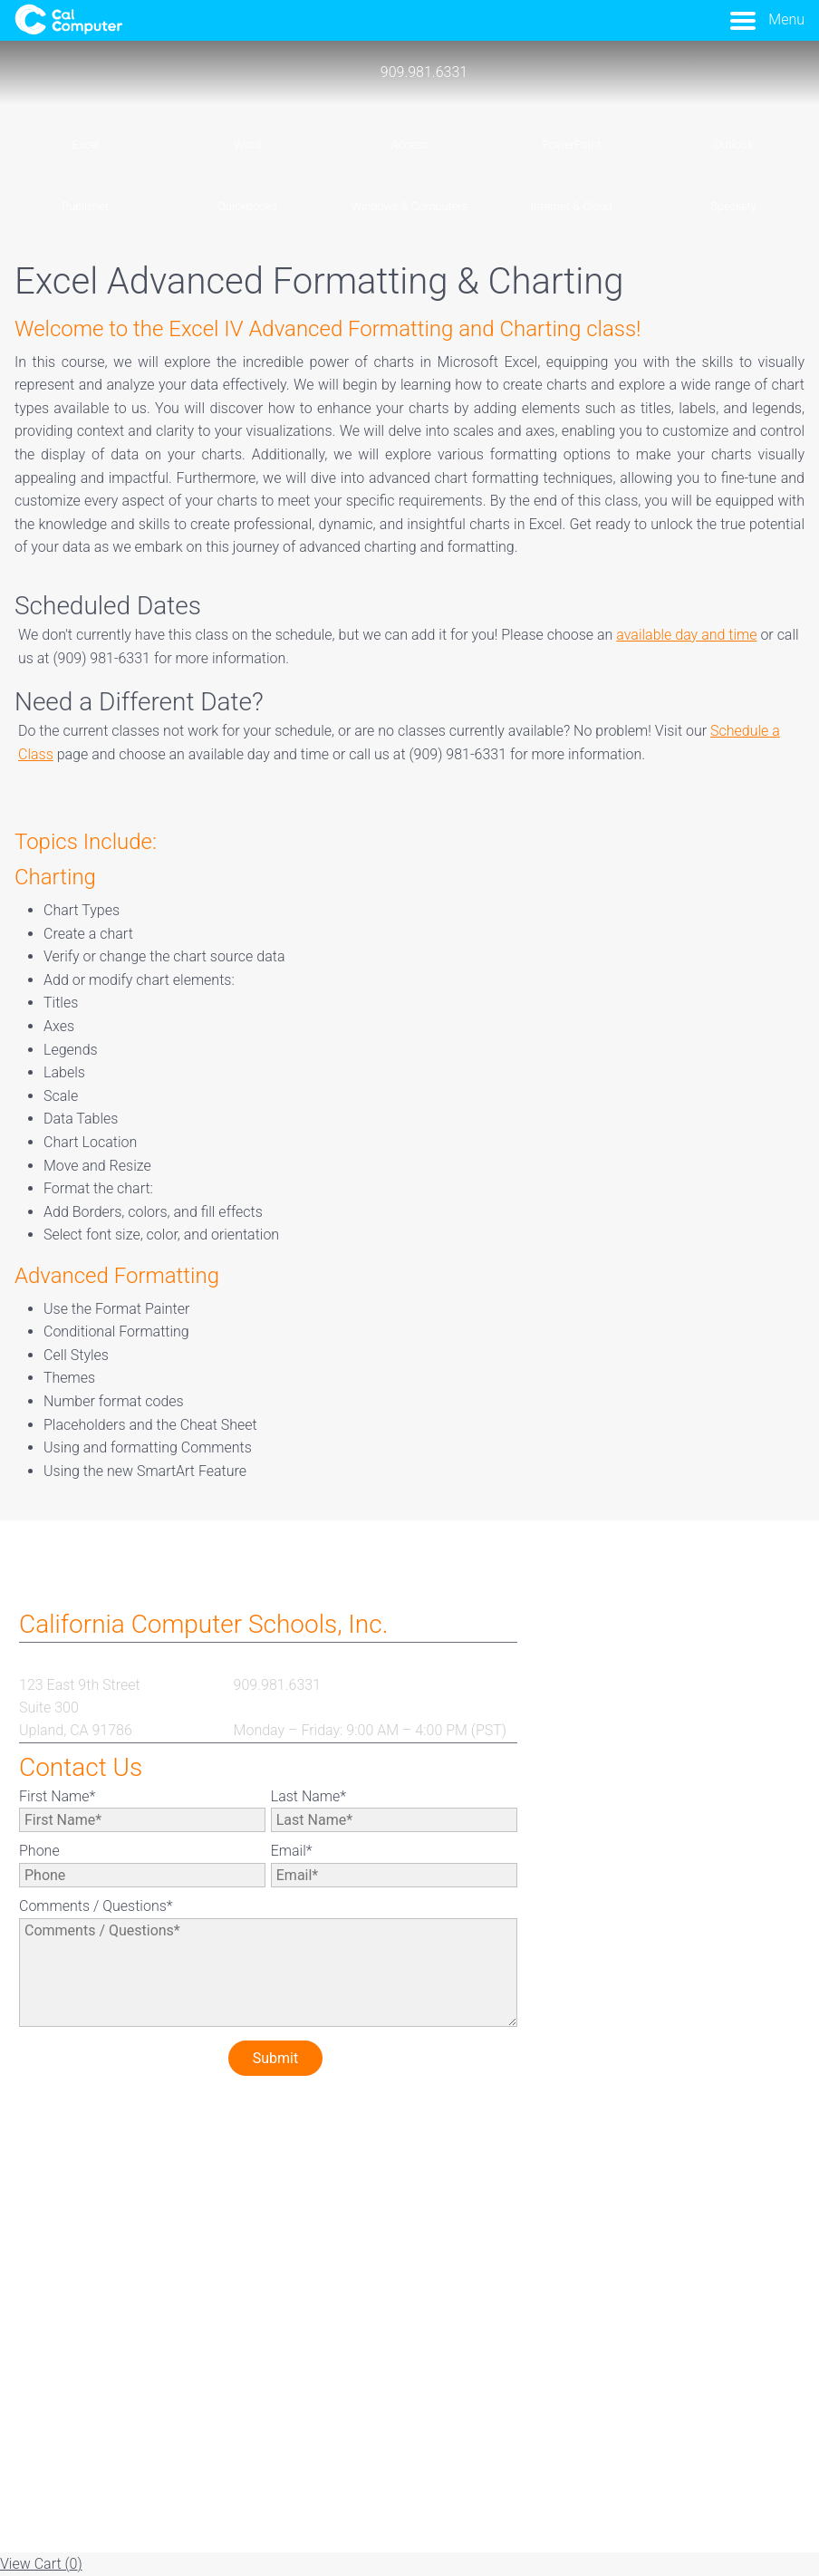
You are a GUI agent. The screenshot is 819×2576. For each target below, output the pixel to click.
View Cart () (41, 2563)
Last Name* (308, 1796)
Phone (39, 1850)
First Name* (57, 1796)
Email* (292, 1850)
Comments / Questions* (96, 1906)
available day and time (686, 634)
